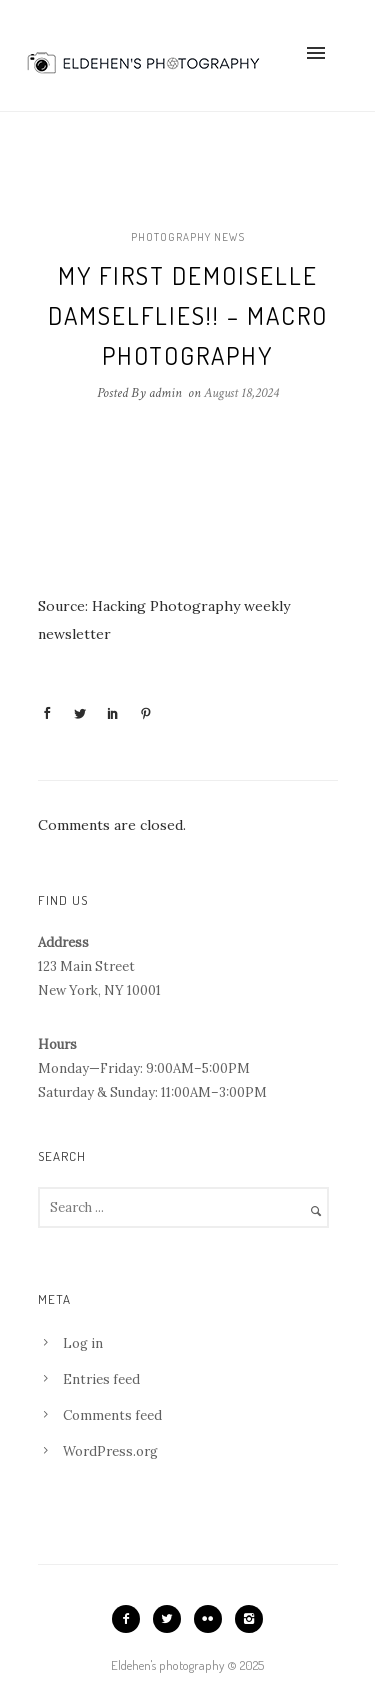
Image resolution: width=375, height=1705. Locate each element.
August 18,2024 (241, 393)
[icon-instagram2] (249, 1619)
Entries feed (101, 1379)
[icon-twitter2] (172, 1619)
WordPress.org (110, 1451)
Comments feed (112, 1415)
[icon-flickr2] (213, 1619)
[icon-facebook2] (131, 1619)
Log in (83, 1343)
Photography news (188, 237)
